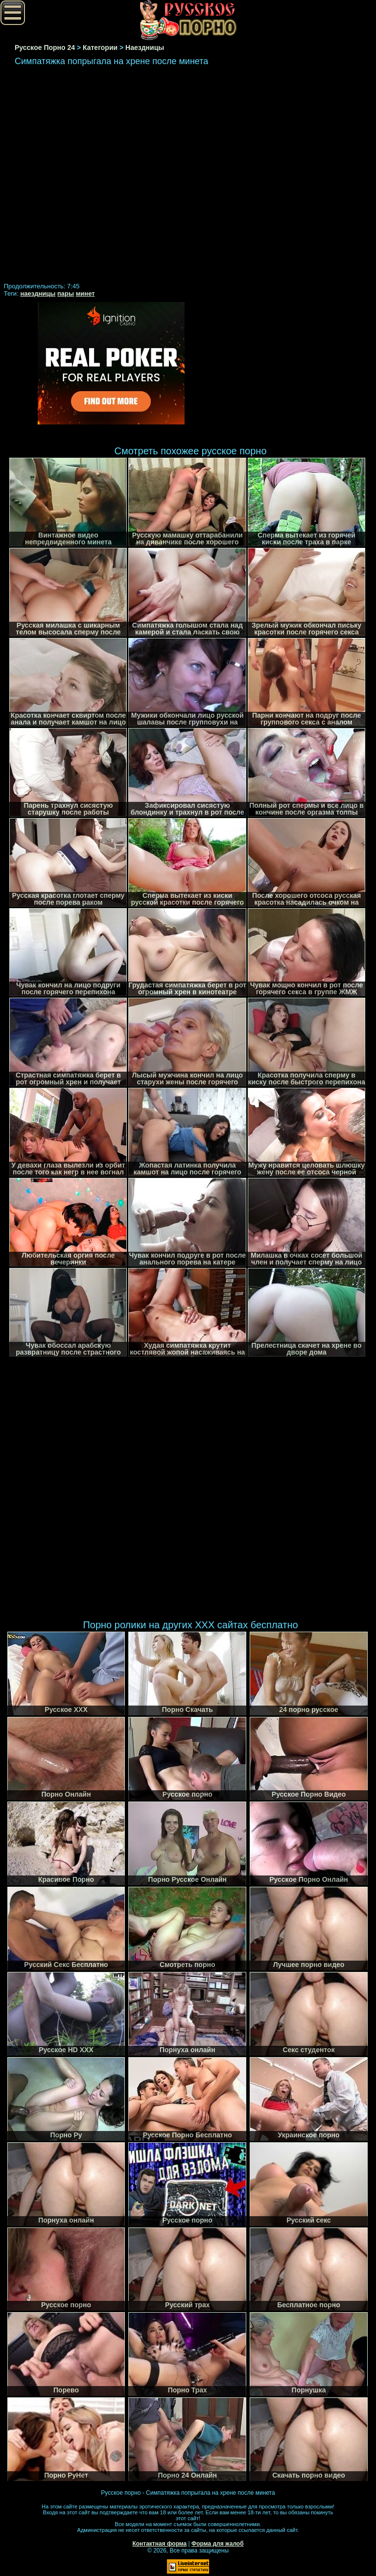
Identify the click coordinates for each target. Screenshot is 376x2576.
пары (65, 293)
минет (85, 293)
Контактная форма (159, 2543)
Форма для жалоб (217, 2543)
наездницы (37, 293)
